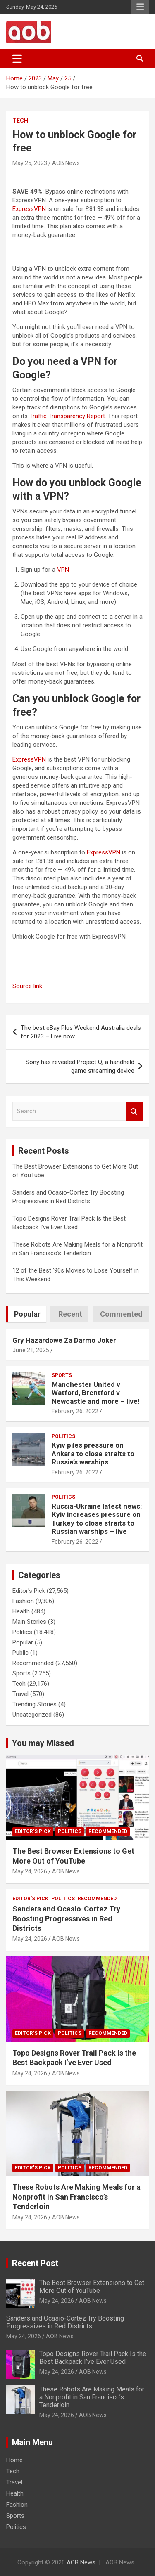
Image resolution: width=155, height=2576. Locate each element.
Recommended (33, 1663)
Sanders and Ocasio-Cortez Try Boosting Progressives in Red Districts (66, 1918)
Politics (63, 1436)
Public (20, 1652)
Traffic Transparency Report (67, 416)
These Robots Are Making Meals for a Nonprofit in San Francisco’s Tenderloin (76, 2197)
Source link (27, 986)
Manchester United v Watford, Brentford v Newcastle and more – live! (96, 1392)
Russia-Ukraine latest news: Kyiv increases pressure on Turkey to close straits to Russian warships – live (97, 1518)
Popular (22, 1642)
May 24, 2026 (29, 1871)
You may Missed (43, 1743)
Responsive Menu (140, 7)
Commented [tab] (121, 1314)
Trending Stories (34, 1704)
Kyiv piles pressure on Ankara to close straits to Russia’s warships (93, 1453)
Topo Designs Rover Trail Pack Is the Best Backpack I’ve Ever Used (92, 2357)
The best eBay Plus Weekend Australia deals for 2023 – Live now (81, 1032)
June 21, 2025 (30, 1350)
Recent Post (35, 2263)
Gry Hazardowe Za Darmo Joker (64, 1340)
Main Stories (29, 1621)
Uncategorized (32, 1714)
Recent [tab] (70, 1314)
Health (21, 1611)
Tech (20, 120)
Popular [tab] (27, 1314)
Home (14, 2460)
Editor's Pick (28, 1590)
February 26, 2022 (75, 1411)
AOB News (66, 163)
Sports (62, 1375)
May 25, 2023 (29, 163)
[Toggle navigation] (17, 58)
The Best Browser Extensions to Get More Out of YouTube (91, 2287)
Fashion (23, 1601)
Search (134, 1111)
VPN (63, 569)
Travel (20, 1694)
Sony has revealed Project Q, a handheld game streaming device (80, 1066)
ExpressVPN (29, 209)
